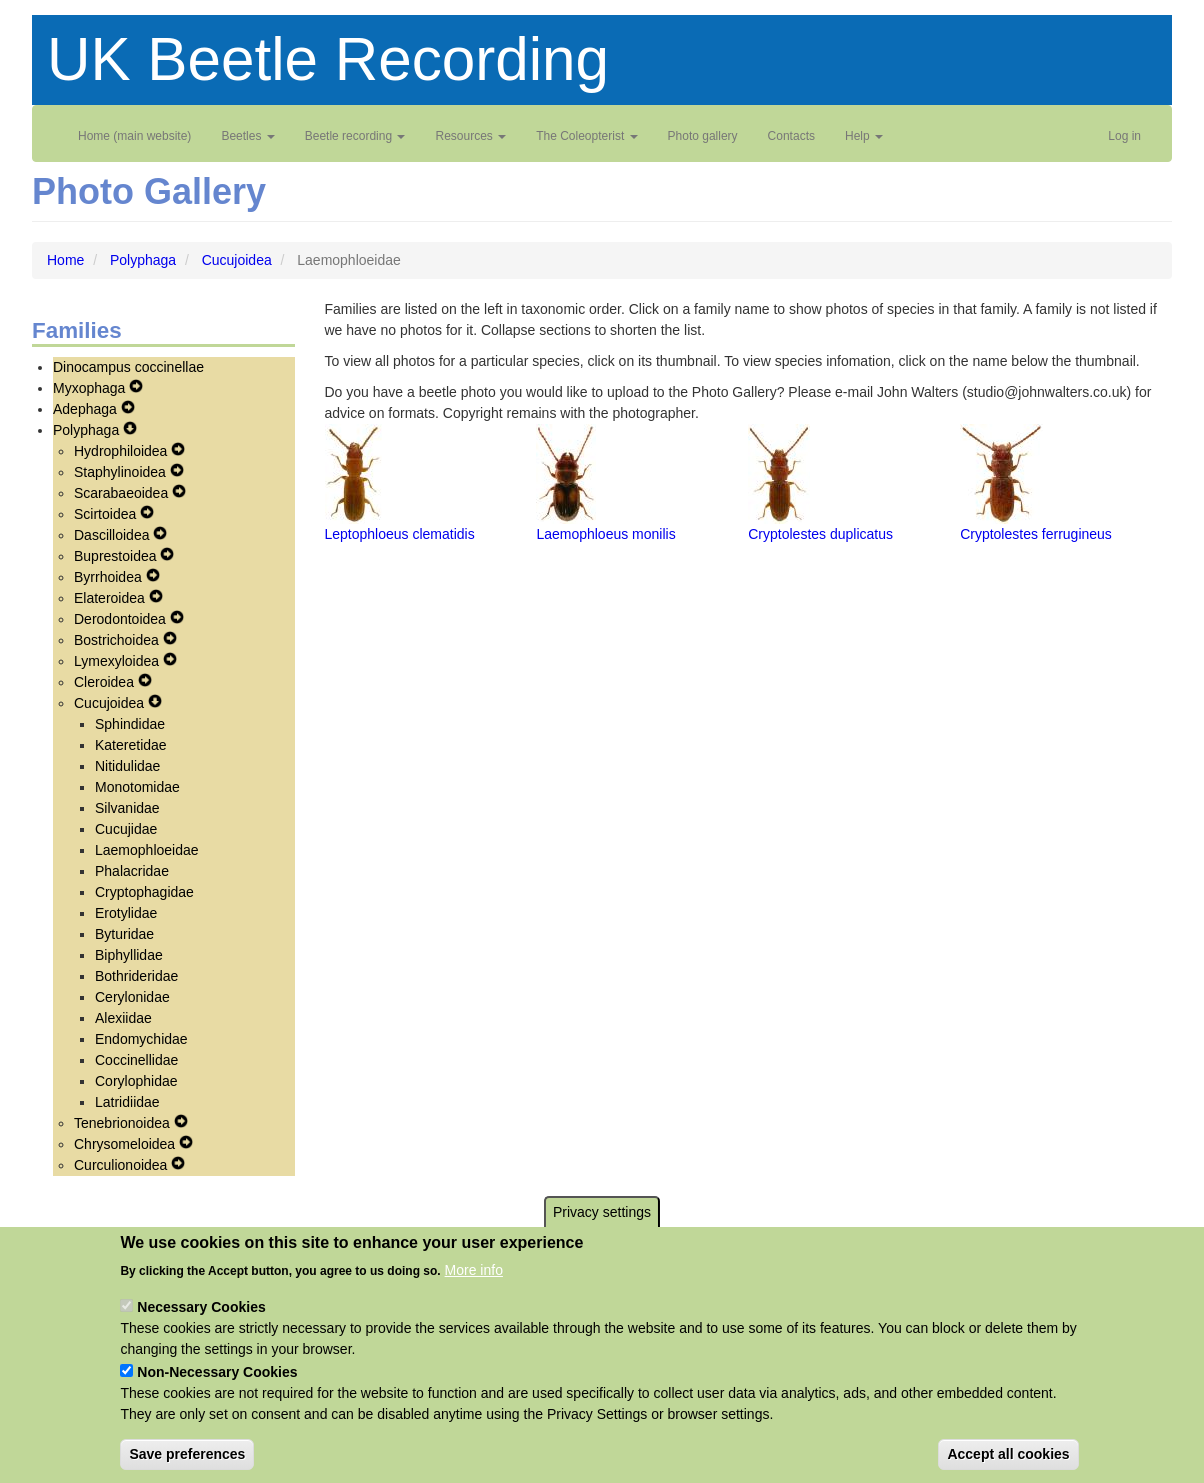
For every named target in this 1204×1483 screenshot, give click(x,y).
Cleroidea (106, 682)
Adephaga (87, 409)
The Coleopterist (586, 136)
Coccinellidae (136, 1060)
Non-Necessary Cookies (217, 1390)
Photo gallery (703, 136)
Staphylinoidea (122, 472)
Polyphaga (143, 260)
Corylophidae (136, 1081)
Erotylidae (126, 913)
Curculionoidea (122, 1165)
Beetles (247, 136)
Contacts (791, 136)
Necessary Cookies (201, 1325)
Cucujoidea (237, 260)
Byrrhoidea (110, 577)
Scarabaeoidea (123, 493)
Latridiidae (127, 1102)
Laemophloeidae (147, 850)
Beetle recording (355, 136)
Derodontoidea (122, 619)
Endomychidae (141, 1039)
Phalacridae (132, 871)
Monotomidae (137, 787)
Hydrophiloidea (122, 451)
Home (65, 260)
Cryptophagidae (144, 892)
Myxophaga (91, 388)
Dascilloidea (113, 535)
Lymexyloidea (118, 661)
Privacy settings (602, 1231)
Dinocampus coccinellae (128, 367)
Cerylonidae (132, 997)
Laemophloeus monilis (605, 534)
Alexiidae (123, 1018)
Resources (470, 136)
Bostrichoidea (118, 640)
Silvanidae (127, 808)
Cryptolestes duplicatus (820, 534)
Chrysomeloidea (126, 1144)
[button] (353, 473)
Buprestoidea (117, 556)
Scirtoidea (107, 514)
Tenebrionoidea (124, 1123)
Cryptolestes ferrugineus (1036, 534)
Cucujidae (126, 829)
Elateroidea (111, 598)
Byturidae (124, 934)
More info (474, 1288)
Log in (1124, 136)
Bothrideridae (136, 976)
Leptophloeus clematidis (400, 534)
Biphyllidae (129, 955)
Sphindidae (130, 724)
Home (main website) (134, 136)
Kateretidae (131, 745)
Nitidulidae (127, 766)
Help (864, 136)
